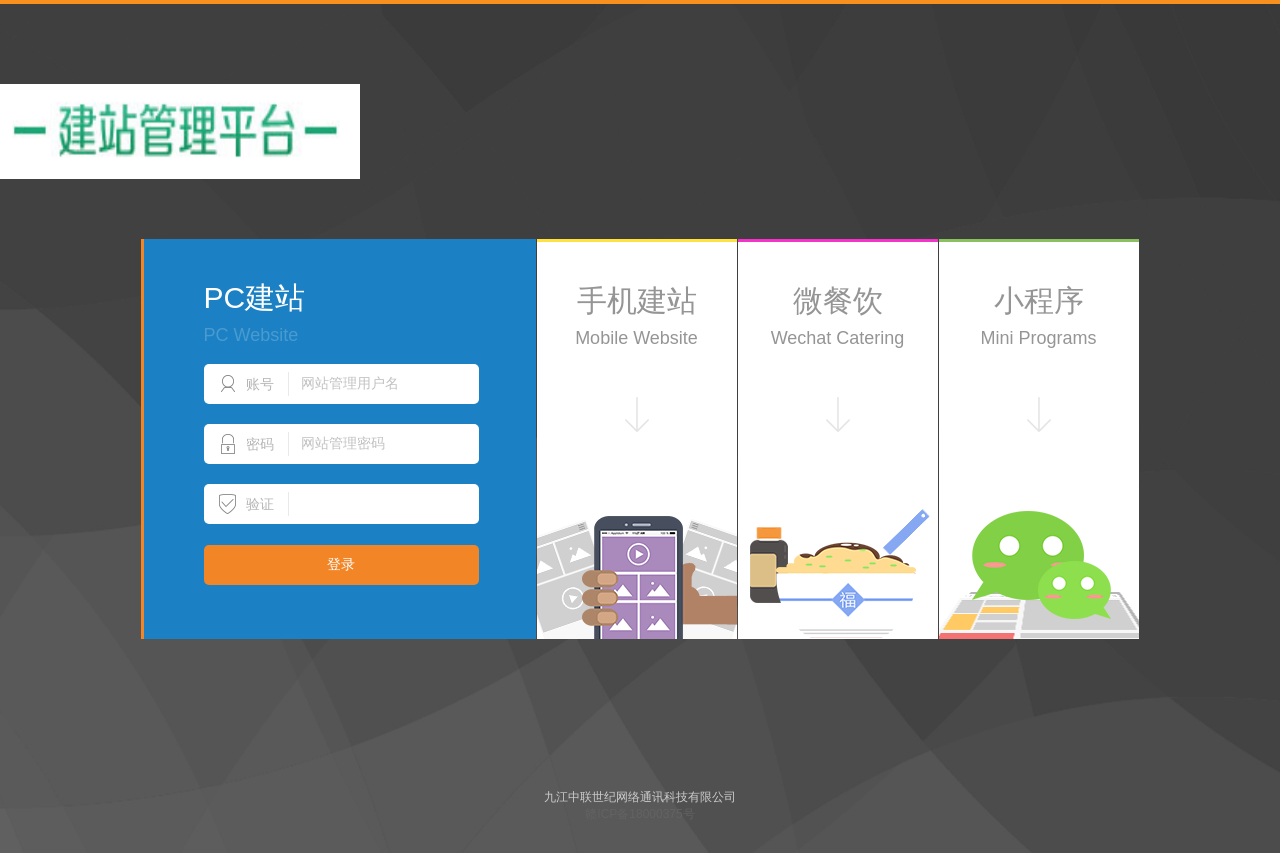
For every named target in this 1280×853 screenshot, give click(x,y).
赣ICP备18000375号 (639, 814)
